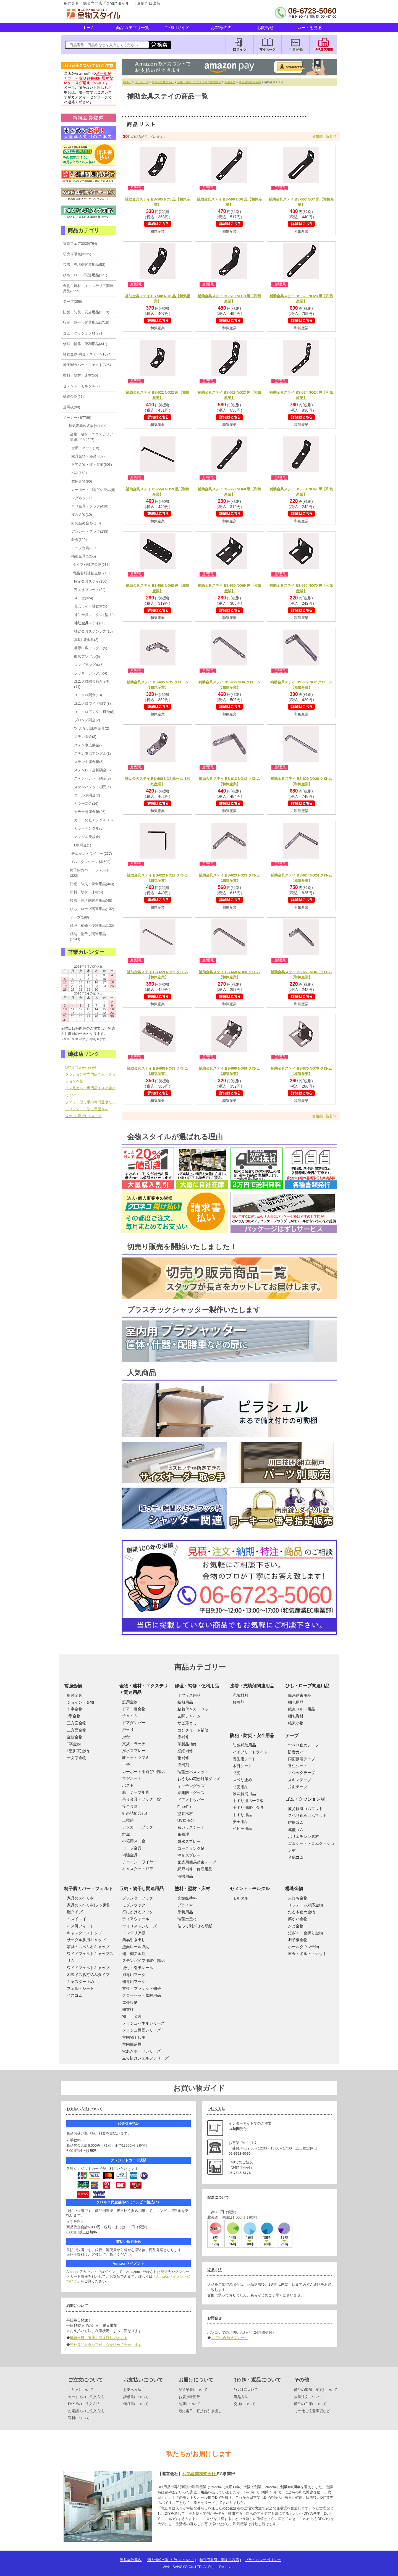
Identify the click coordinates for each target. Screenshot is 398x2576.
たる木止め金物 (301, 1912)
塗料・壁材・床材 (192, 1888)
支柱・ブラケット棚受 (141, 1988)
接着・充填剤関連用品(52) (84, 264)
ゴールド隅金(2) (87, 795)
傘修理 (183, 1834)
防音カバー (297, 1752)
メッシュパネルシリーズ (143, 2023)
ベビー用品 (242, 1828)
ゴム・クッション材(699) (90, 862)
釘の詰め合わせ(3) (86, 523)
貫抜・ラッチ (133, 1743)
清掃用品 (185, 1876)
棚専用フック (133, 1981)
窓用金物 (130, 1702)
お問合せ (265, 27)
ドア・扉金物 (133, 1709)
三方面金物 (76, 1723)
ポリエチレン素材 (303, 1836)
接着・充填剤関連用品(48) (91, 900)
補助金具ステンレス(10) (93, 631)
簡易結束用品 (299, 1695)
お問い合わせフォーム (229, 2338)
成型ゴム (295, 1829)
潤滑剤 (183, 1765)
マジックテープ (301, 1772)
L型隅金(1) (82, 845)
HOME (127, 82)
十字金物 (74, 1709)
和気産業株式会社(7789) (88, 426)
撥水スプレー (133, 1750)
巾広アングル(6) (87, 656)
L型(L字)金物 (78, 1751)
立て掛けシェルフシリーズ (145, 2058)
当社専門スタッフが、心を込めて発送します (106, 2345)
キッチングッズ (191, 1785)
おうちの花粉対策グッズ (198, 1779)
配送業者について (193, 2390)
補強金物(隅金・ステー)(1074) (87, 354)
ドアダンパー (133, 1722)
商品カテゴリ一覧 (132, 27)
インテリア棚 (133, 1933)
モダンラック (133, 1905)
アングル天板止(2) (89, 837)
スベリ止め (242, 1780)
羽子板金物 (297, 1940)
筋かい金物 (297, 1919)
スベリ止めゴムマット (307, 1815)
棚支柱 (128, 2009)
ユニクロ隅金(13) (88, 695)
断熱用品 (185, 1702)
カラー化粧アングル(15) (93, 820)
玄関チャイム (189, 1716)
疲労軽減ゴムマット (305, 1808)
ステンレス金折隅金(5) (92, 770)
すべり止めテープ (303, 1745)
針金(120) (79, 540)
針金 (126, 1834)
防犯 (236, 1772)
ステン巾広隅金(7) (89, 745)
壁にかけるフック (137, 1912)
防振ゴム (295, 1822)
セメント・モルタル (250, 1888)
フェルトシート (80, 1988)
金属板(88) (71, 407)
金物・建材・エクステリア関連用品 (199, 82)
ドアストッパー (191, 1800)
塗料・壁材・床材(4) (86, 892)
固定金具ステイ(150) (91, 581)
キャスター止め (80, 1981)
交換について (244, 2404)
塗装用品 (185, 1912)
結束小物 (295, 1723)
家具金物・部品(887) (88, 456)
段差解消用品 (244, 1793)
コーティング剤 (191, 1848)
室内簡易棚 (132, 2044)
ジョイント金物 (80, 1702)
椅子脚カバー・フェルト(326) (87, 365)
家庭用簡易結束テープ (196, 1862)
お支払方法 (132, 2390)
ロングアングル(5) (89, 665)
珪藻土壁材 (187, 1919)
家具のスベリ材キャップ (88, 1947)
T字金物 (74, 1744)
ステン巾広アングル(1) (92, 753)
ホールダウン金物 (303, 1947)
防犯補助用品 (244, 1745)
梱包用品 (295, 1702)
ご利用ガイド (176, 27)
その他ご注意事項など (312, 2411)
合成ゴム (295, 1857)
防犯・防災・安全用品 (252, 1735)
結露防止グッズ (191, 1792)
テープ (291, 1735)
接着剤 (238, 1702)
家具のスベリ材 (80, 1898)
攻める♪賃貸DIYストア (83, 1116)
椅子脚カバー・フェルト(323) (89, 872)
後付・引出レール (137, 1967)
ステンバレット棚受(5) (92, 787)
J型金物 (73, 1716)
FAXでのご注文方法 (84, 2404)
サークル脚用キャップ (86, 1940)
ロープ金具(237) (84, 548)
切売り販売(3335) (77, 254)
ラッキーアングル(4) (90, 673)
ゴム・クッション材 (305, 1799)
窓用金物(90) (81, 481)
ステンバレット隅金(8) (92, 778)
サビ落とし (187, 1723)
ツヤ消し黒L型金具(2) (91, 728)
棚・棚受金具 (133, 1953)
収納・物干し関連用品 (141, 1888)
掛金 (126, 1737)
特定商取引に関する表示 (219, 2560)
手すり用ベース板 (248, 1800)
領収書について (135, 2404)
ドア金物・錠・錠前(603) (91, 464)
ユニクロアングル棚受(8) (94, 712)
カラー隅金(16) (86, 803)
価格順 (317, 136)
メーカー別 (141, 82)
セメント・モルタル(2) (81, 386)
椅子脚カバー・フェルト (88, 1888)
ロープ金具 (132, 1848)
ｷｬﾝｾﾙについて (246, 2390)
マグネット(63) (83, 498)
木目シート (242, 1766)
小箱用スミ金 (133, 1841)
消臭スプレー (189, 1855)
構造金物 (294, 1888)
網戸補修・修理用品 (194, 1869)
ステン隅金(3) (85, 737)
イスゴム (74, 1995)
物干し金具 (132, 2016)
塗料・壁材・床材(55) (80, 375)
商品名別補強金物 (250, 82)
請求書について (135, 2397)
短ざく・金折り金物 (305, 1933)
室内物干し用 (133, 2037)
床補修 (183, 1737)
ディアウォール (135, 1919)
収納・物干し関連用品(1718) (86, 322)
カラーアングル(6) (89, 828)
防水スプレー (189, 1841)
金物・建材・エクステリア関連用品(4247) (91, 436)
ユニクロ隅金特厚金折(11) (92, 684)
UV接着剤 (185, 1820)
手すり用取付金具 (248, 1807)
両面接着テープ (301, 1759)
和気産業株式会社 (163, 82)
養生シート (297, 1766)
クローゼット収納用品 (141, 1995)
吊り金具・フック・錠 (141, 1799)
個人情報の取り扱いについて (170, 2560)
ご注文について (80, 2390)
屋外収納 (130, 2002)
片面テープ (297, 1787)
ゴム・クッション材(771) (83, 333)
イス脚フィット (80, 1926)
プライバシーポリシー (263, 2560)
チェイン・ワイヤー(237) (91, 853)
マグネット (132, 1778)
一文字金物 (76, 1758)
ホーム (88, 27)
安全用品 (240, 1821)
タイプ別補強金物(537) (91, 564)
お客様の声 (221, 27)
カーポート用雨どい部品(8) (93, 490)
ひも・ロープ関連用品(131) (85, 275)
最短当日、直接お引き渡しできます (98, 2338)
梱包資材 (295, 1716)
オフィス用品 (189, 1695)
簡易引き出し (133, 1940)
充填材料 (240, 1695)
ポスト (128, 1785)
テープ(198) (79, 917)
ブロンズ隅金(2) (87, 720)
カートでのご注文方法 (86, 2397)
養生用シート (244, 1759)
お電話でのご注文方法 (86, 2411)
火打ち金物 (297, 1898)
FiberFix (184, 1806)
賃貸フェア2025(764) (80, 243)
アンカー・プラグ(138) (89, 531)
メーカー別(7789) (77, 417)
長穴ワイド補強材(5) (90, 606)
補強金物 (73, 1685)
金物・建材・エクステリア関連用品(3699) (88, 288)
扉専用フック (133, 1974)
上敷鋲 (128, 1820)
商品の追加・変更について (315, 2390)
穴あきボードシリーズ (141, 2051)
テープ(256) (72, 301)
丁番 (126, 1764)
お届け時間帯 (189, 2397)
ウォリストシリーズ (139, 1926)
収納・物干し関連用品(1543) (88, 936)
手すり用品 (242, 1814)
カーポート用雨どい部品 (143, 1771)
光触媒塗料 (187, 1898)
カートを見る (309, 27)
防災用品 (240, 1787)
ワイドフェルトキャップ (88, 1967)
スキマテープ (299, 1780)
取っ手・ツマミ (135, 1757)
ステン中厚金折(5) (89, 762)
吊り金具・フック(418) (89, 506)
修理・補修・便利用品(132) (92, 925)
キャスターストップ (84, 1933)
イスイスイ (76, 1919)
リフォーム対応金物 (305, 1905)
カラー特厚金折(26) (90, 812)
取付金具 (74, 1695)
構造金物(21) (73, 396)
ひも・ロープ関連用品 (307, 1685)
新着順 (331, 136)
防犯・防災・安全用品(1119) (86, 312)
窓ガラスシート (191, 1827)
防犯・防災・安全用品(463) (92, 884)
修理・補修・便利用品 (197, 1685)
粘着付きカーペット (194, 1709)
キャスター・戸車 (137, 1869)
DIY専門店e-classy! (80, 1067)
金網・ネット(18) (85, 448)
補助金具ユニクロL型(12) (94, 615)
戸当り (128, 1729)
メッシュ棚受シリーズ (141, 2030)
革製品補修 (187, 1744)
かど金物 (295, 1926)
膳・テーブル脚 (135, 1792)
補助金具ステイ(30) (90, 623)
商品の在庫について (310, 2404)
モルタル (240, 1898)
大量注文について (308, 2397)
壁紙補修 (185, 1751)
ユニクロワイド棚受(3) (92, 703)
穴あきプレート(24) (90, 590)
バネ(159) (79, 473)
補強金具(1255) (83, 556)
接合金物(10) (81, 514)
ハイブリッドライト (250, 1752)
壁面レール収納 (135, 1947)
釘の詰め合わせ (135, 1813)
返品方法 (241, 2397)
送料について (79, 2418)
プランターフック (137, 1898)
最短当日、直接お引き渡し (200, 2411)
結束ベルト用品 (301, 1709)
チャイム (130, 1716)
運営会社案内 (131, 2560)
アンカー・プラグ (137, 1827)
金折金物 (74, 1737)
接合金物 (130, 1806)
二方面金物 (76, 1730)
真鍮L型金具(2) (86, 640)
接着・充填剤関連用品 (252, 1685)
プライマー (187, 1905)
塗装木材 (185, 1813)
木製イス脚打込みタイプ (88, 1974)
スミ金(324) (83, 598)
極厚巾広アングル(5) (90, 648)
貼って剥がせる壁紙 (194, 1926)
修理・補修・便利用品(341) (85, 344)
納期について (189, 2404)
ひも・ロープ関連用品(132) (92, 909)
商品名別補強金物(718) (91, 573)
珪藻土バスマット (192, 1772)
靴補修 (183, 1758)
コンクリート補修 (192, 1730)
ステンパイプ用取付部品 (143, 1960)
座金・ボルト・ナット (307, 1953)
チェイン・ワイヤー (139, 1862)
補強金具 (229, 82)
